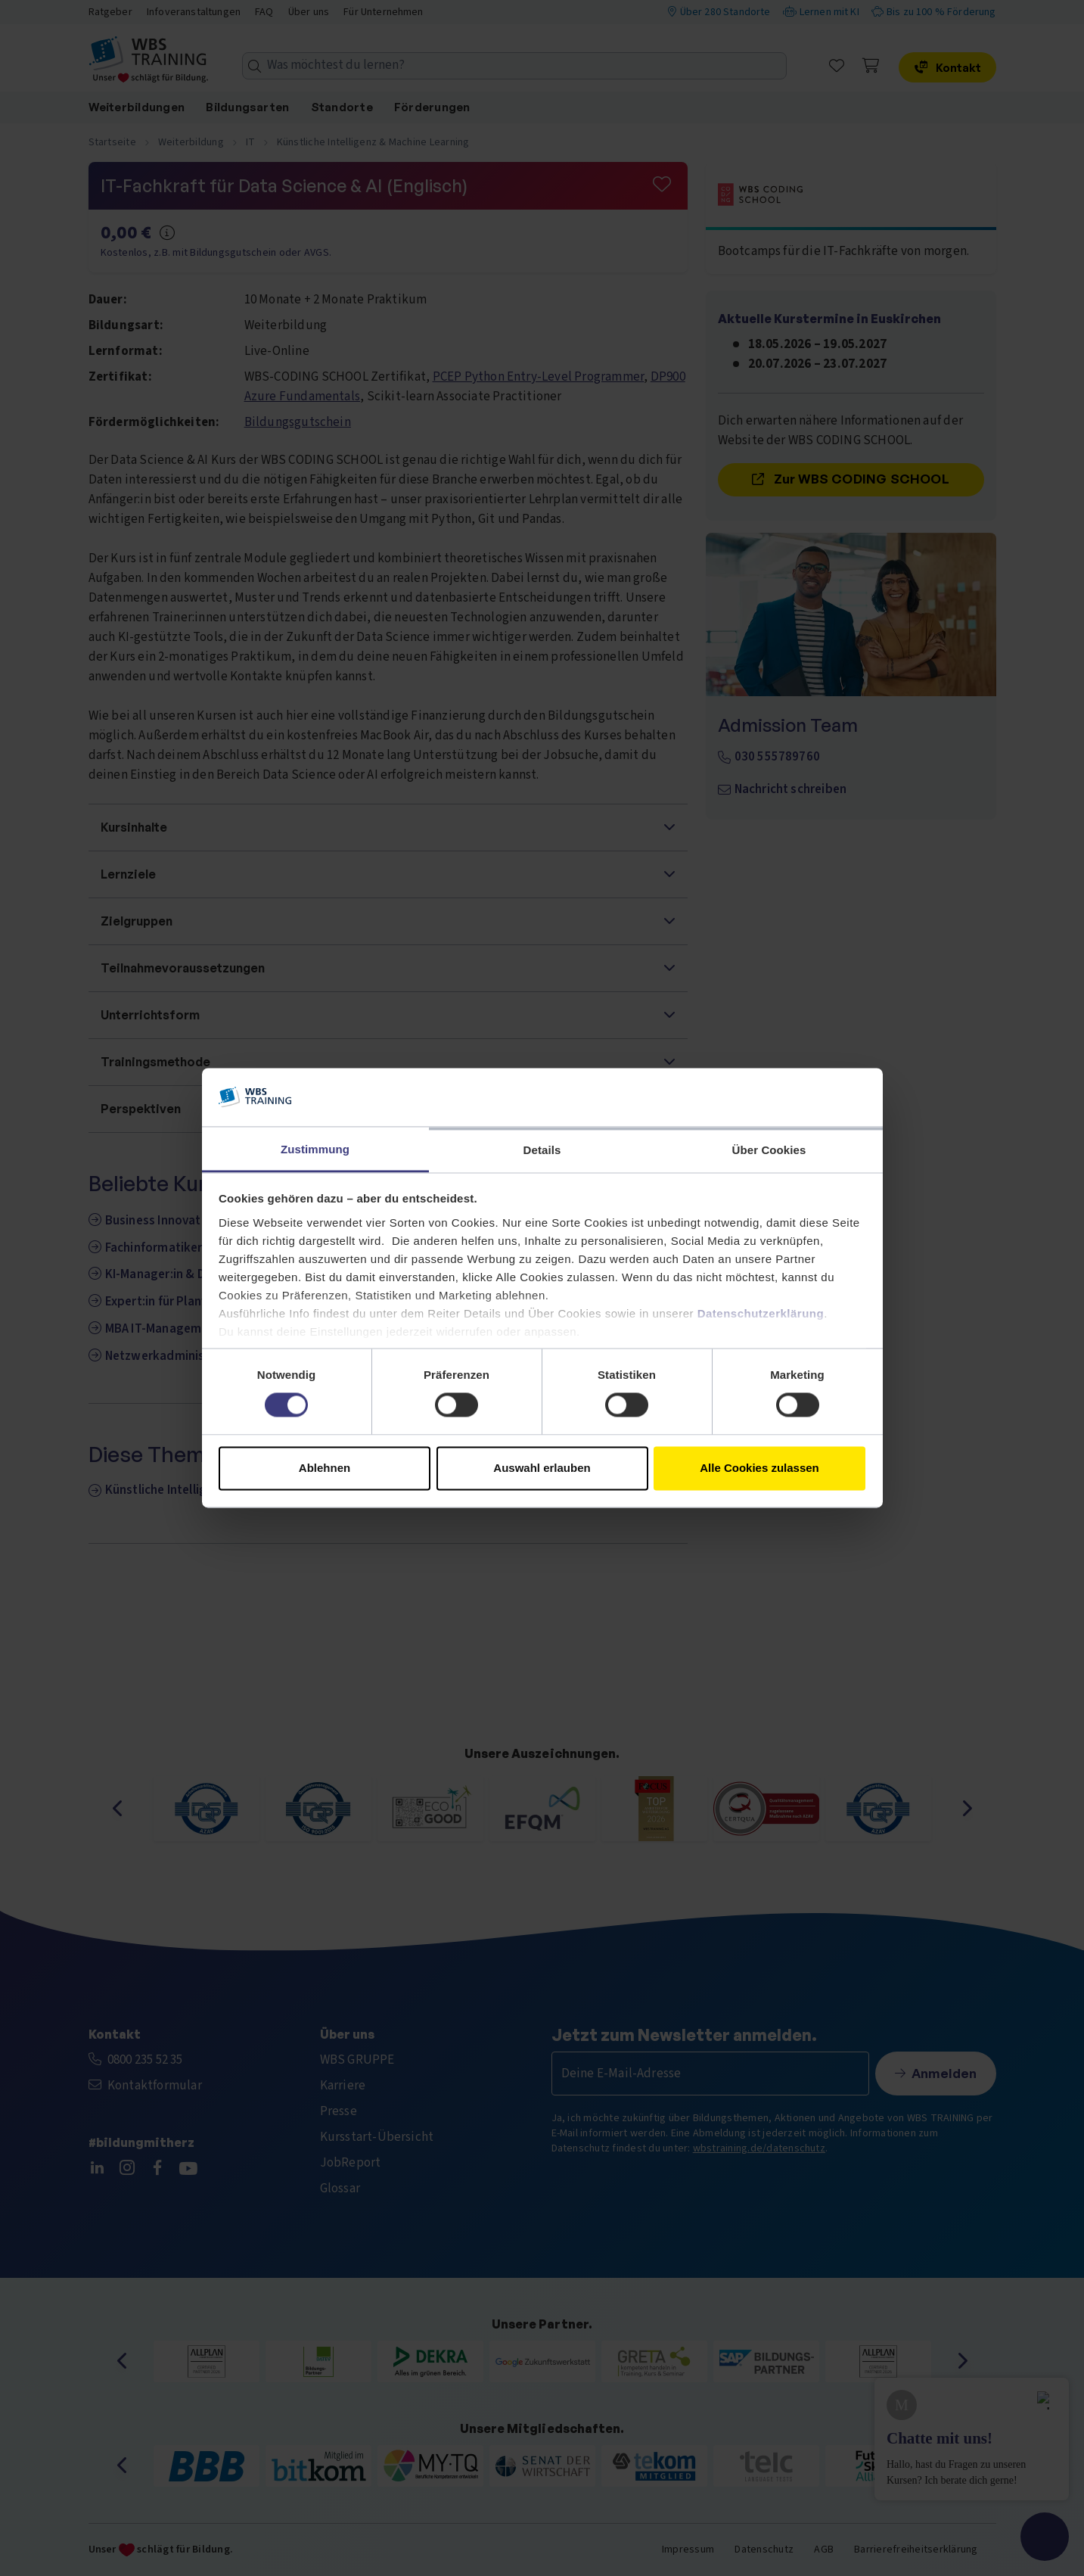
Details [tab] (542, 1149)
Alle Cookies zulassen (759, 1467)
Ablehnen (324, 1467)
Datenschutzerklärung (761, 1313)
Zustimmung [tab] (315, 1149)
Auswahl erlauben (541, 1467)
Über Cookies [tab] (769, 1149)
